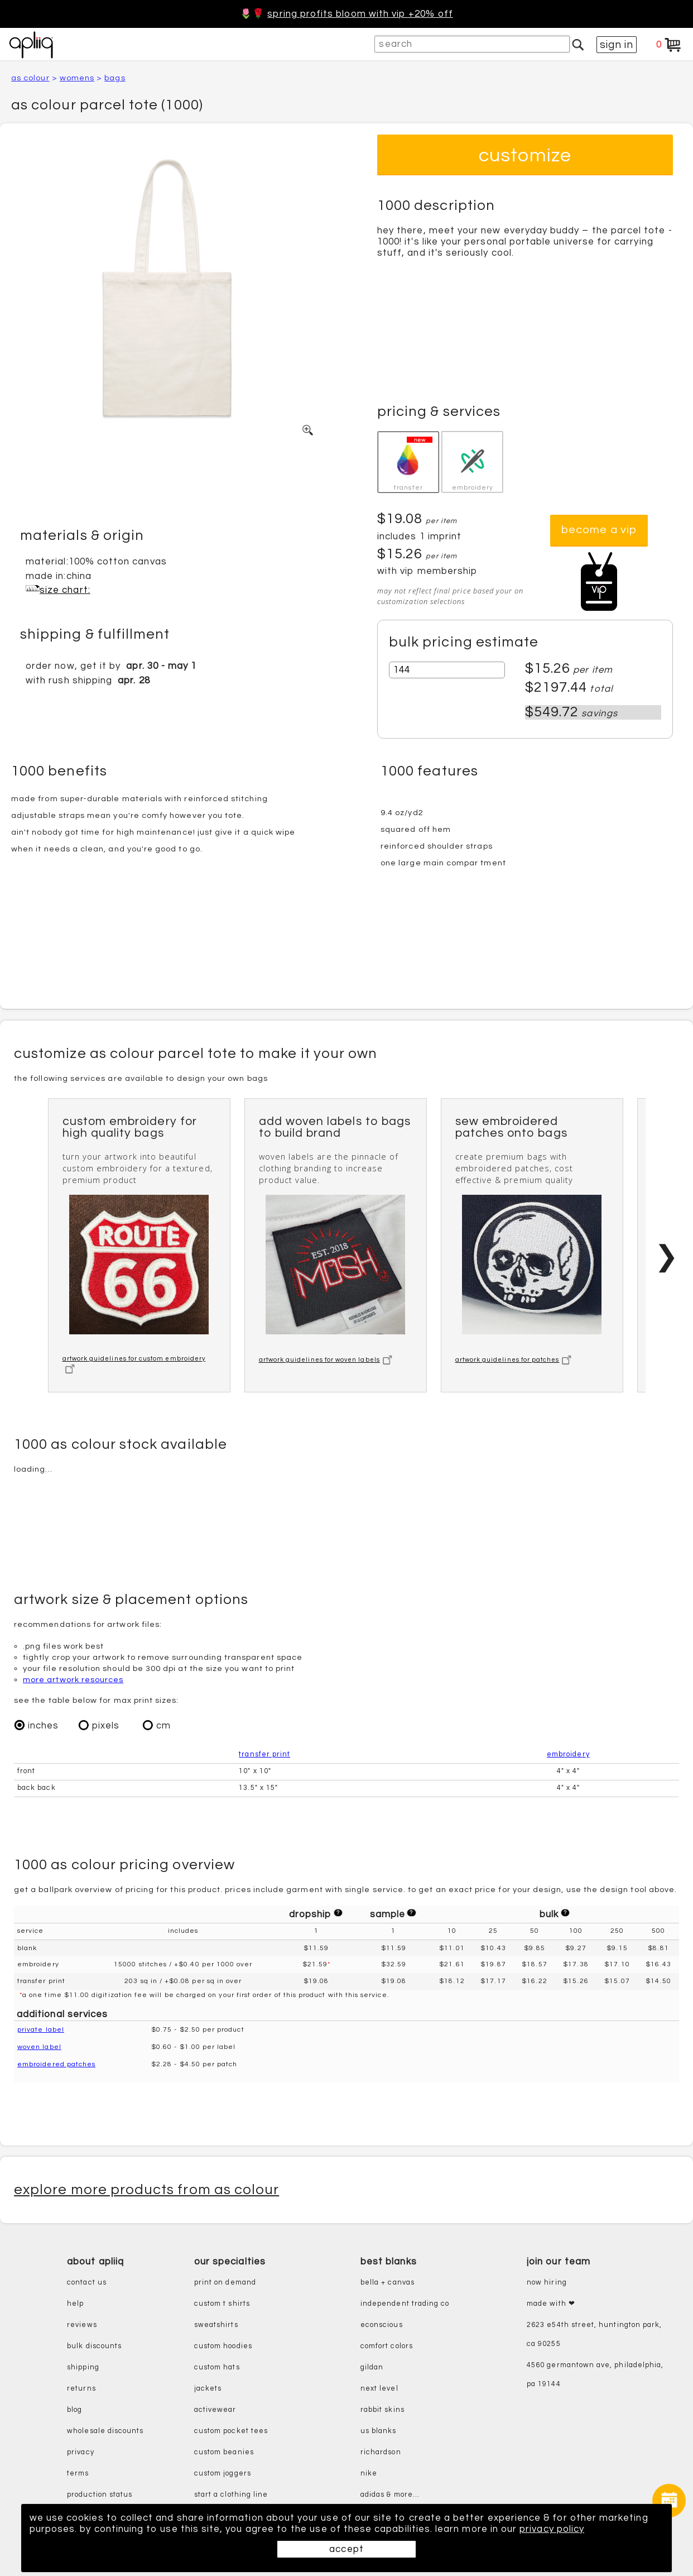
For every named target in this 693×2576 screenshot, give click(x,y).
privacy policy (551, 2529)
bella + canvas (387, 2282)
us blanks (378, 2431)
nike (368, 2473)
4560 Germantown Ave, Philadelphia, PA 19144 (595, 2375)
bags (114, 78)
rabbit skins (382, 2410)
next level (379, 2388)
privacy (80, 2452)
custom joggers (222, 2473)
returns (81, 2388)
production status (99, 2494)
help (75, 2303)
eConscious (381, 2325)
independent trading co (404, 2303)
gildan (371, 2367)
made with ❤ (551, 2303)
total (601, 689)
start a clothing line (231, 2494)
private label (40, 2030)
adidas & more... (390, 2494)
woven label (39, 2047)
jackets (208, 2388)
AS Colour (30, 78)
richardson (380, 2452)
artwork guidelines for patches (513, 1360)
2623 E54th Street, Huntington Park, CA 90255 (594, 2334)
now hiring (547, 2282)
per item (593, 670)
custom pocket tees (231, 2431)
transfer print (264, 1755)
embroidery (568, 1755)
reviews (82, 2325)
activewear (215, 2410)
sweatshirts (216, 2325)
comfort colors (386, 2346)
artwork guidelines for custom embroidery (134, 1365)
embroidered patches (56, 2065)
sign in (616, 44)
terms (78, 2473)
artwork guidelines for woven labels (326, 1360)
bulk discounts (94, 2346)
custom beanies (224, 2452)
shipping (83, 2367)
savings (599, 714)
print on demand (225, 2282)
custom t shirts (222, 2303)
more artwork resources (73, 1679)
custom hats (217, 2367)
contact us (87, 2282)
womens (77, 78)
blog (74, 2410)
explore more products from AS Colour (146, 2190)
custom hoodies (223, 2346)
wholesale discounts (105, 2431)
